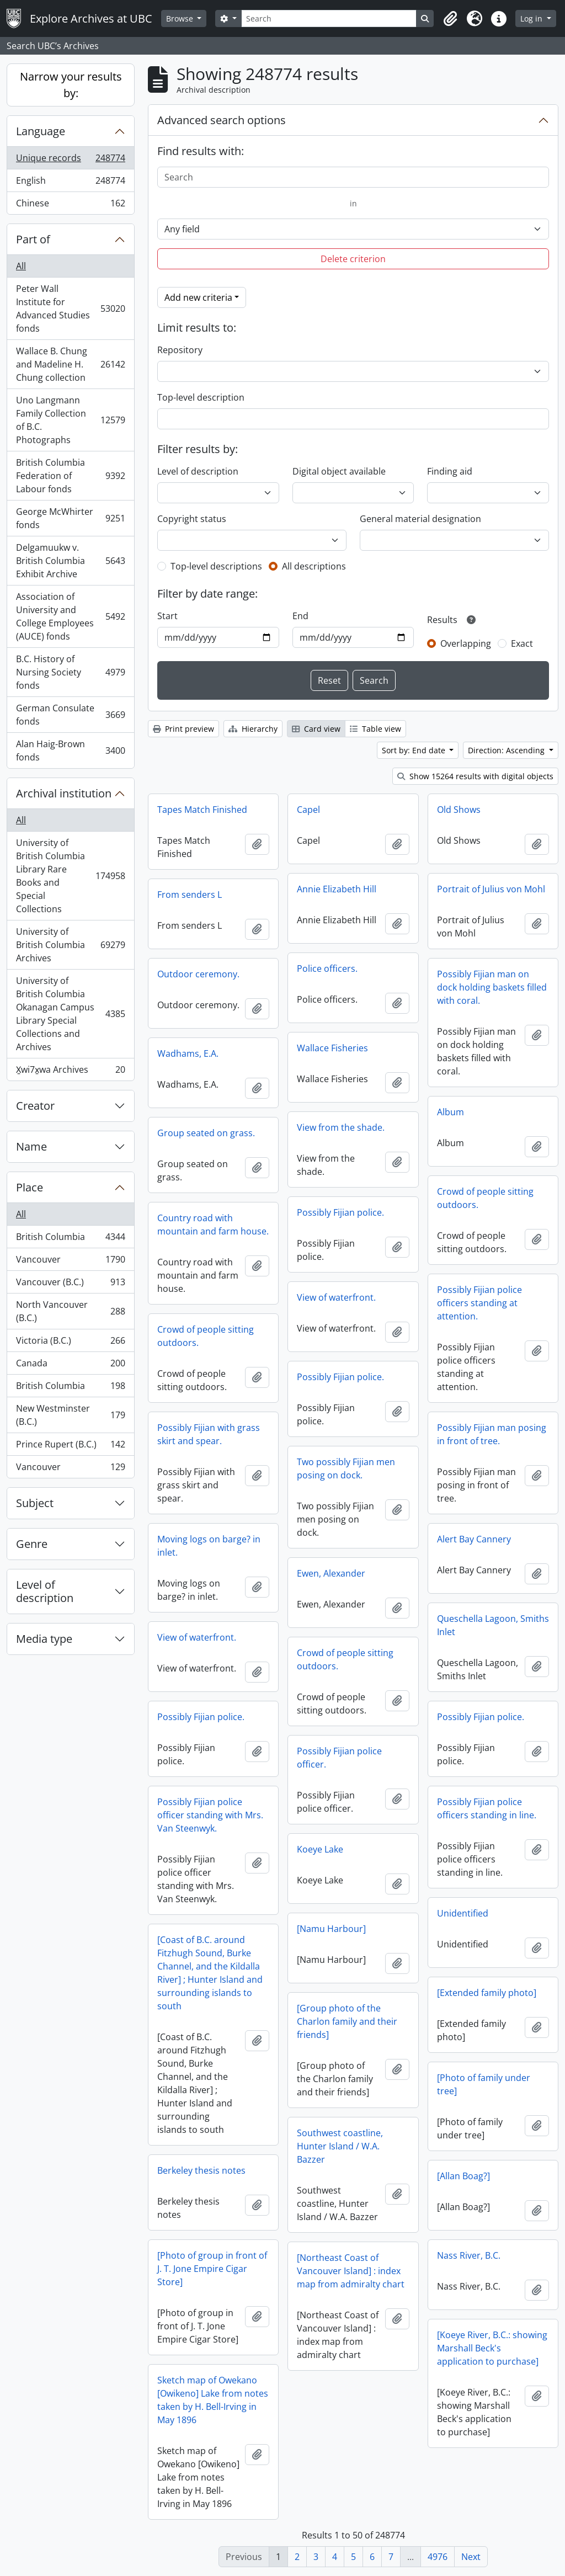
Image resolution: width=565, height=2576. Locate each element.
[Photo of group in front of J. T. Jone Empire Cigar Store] (212, 2268)
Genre (31, 1543)
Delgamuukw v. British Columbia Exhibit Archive (70, 560)
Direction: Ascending (507, 750)
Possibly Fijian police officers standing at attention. (479, 1303)
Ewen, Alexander (331, 1573)
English (70, 183)
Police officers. (327, 968)
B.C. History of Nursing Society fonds (70, 672)
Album (450, 1112)
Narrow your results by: (71, 84)
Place (29, 1187)
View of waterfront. (336, 1297)
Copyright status (191, 519)
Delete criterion (353, 259)
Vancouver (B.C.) (70, 1284)
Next (471, 2557)
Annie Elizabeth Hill (336, 889)
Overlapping (465, 643)
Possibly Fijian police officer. (339, 1757)
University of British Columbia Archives (70, 944)
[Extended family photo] (486, 1993)
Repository (179, 350)
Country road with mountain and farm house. (213, 1224)
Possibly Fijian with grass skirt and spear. (208, 1434)
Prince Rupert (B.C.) (70, 1447)
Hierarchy (253, 728)
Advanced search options (221, 120)
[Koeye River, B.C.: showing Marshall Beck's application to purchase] (492, 2348)
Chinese (70, 205)
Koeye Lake (320, 1849)
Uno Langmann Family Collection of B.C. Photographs (70, 420)
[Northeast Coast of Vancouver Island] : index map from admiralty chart (350, 2271)
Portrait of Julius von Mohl (491, 889)
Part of (33, 239)
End (300, 616)
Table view (375, 728)
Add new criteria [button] (198, 297)
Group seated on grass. (206, 1133)
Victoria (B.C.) (70, 1343)
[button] (450, 19)
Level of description (44, 1591)
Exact (522, 643)
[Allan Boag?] (463, 2176)
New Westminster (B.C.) (70, 1415)
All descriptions (314, 566)
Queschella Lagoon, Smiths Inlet (493, 1625)
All (21, 266)
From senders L (189, 894)
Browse (180, 18)
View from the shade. (341, 1127)
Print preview (183, 728)
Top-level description (200, 397)
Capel (308, 809)
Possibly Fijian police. (340, 1212)
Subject (35, 1502)
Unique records (70, 160)
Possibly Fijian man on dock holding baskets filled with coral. (492, 987)
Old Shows (459, 809)
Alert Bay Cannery (474, 1539)
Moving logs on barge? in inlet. (208, 1545)
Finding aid (449, 471)
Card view (316, 728)
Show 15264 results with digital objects (475, 776)
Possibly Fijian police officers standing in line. (486, 1808)
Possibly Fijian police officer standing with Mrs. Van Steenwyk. (210, 1815)
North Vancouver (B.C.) (70, 1311)
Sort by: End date (414, 750)
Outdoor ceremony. (198, 974)
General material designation (420, 519)
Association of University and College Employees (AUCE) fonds (70, 616)
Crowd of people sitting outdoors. (485, 1198)
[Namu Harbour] (331, 1929)
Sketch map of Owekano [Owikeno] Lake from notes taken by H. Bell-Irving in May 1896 (212, 2400)
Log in (532, 18)
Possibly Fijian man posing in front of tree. (491, 1434)
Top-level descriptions (216, 566)
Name (31, 1146)
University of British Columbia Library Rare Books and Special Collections (70, 876)
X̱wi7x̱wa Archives (70, 1072)
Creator (35, 1105)
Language (40, 131)
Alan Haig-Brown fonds (70, 750)
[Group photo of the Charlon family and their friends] (347, 2021)
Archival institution (63, 793)
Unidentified (462, 1913)
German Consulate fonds (70, 714)
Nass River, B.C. (468, 2255)
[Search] (329, 18)
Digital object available (339, 471)
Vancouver (70, 1262)
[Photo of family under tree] (483, 2084)
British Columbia (70, 1239)
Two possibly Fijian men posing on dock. (346, 1468)
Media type (44, 1638)
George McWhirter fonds (70, 518)
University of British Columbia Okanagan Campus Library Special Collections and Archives (70, 1014)
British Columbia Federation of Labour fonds (70, 475)
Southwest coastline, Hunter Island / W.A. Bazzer (340, 2146)
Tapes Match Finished (202, 809)
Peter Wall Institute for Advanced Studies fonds (70, 308)
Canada (70, 1365)
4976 (437, 2557)
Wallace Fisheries (332, 1048)
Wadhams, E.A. (187, 1053)
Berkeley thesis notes (201, 2170)
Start (167, 616)
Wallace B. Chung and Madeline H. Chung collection (70, 364)
